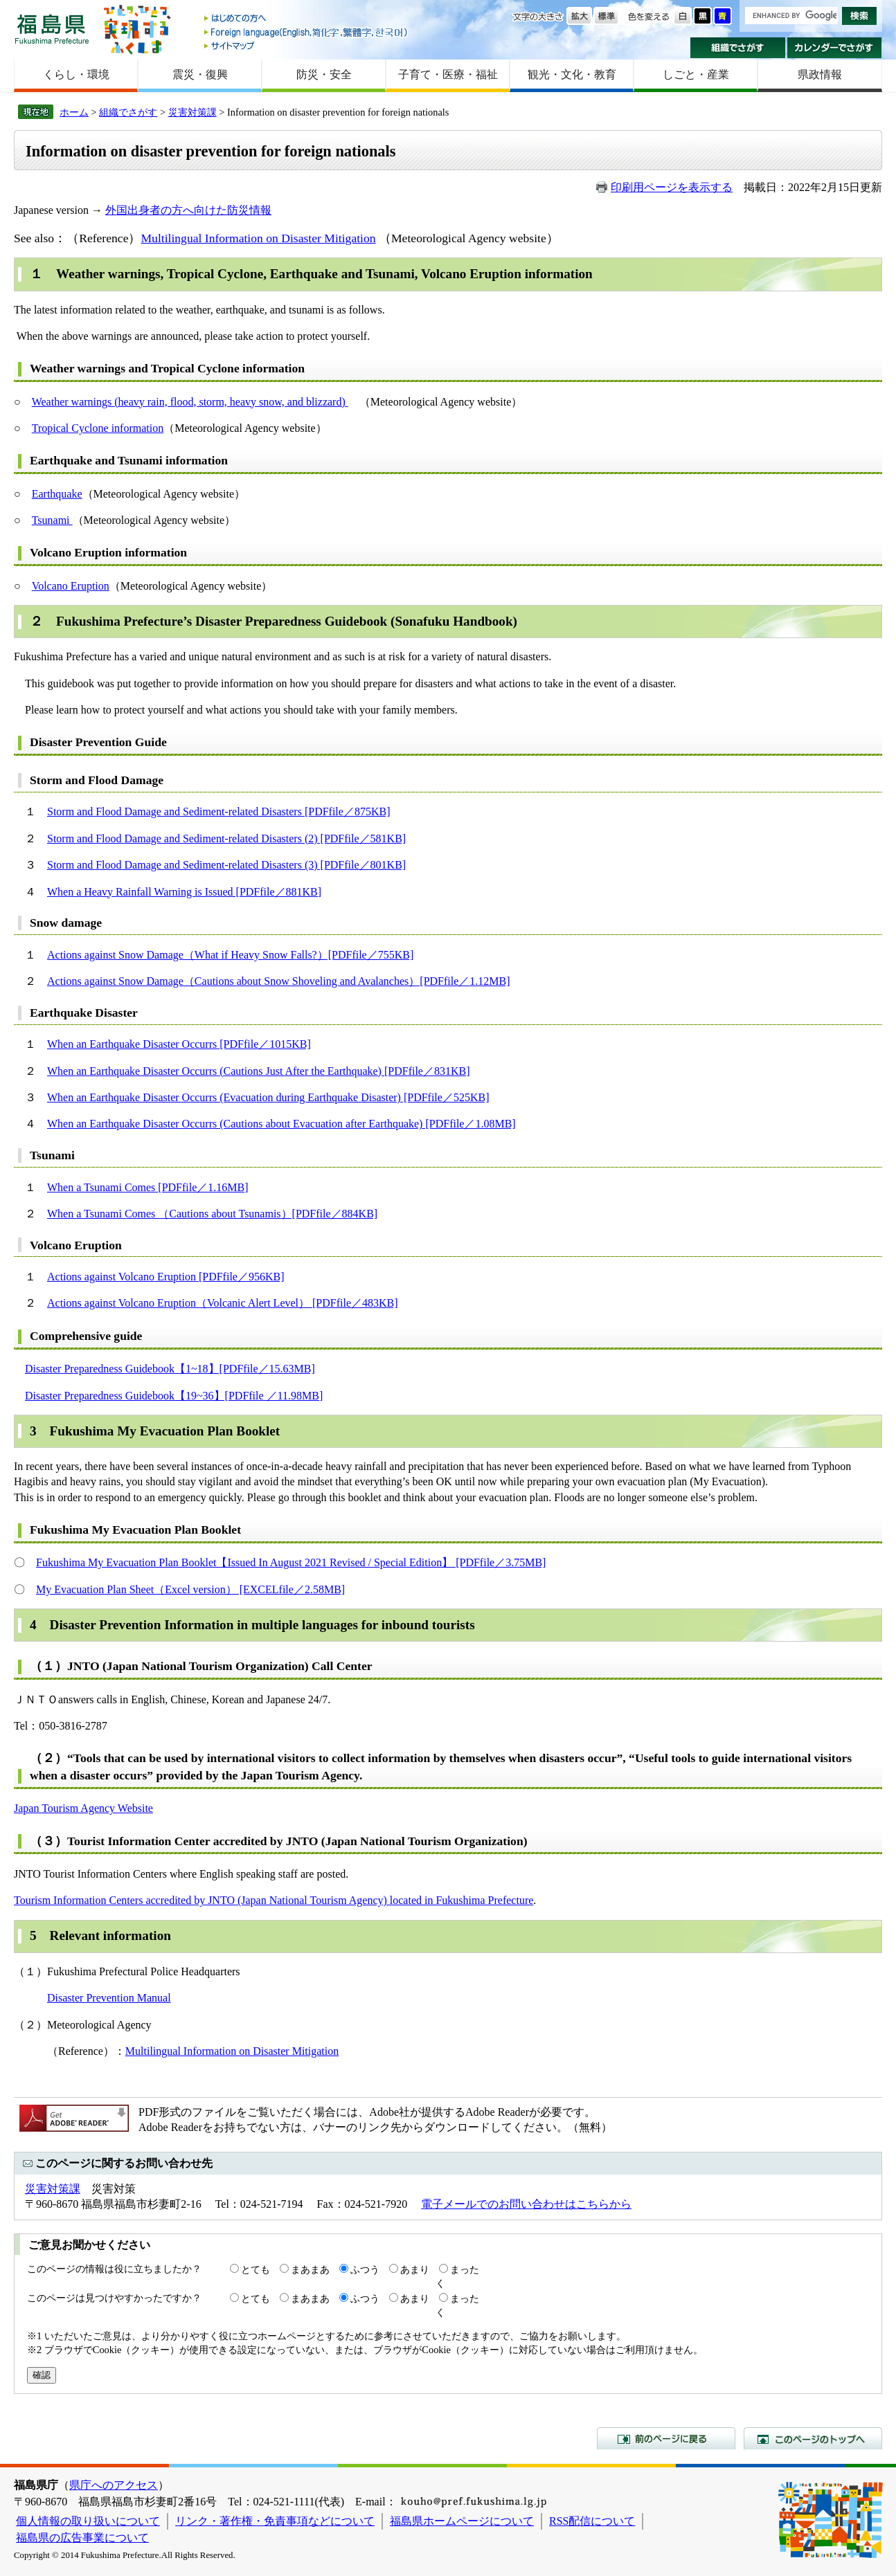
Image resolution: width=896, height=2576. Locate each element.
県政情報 (820, 74)
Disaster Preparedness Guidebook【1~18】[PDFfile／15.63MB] (170, 1369)
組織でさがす (737, 47)
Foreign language (307, 32)
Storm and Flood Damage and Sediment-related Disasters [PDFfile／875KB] (218, 811)
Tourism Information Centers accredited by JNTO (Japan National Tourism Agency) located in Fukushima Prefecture (273, 1900)
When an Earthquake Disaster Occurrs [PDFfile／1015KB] (179, 1044)
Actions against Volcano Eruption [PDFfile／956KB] (166, 1276)
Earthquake (57, 494)
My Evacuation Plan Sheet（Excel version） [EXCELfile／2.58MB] (190, 1589)
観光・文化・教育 (572, 74)
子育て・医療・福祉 (448, 74)
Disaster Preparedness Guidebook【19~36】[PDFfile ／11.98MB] (174, 1396)
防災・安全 (324, 74)
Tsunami (52, 520)
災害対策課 (192, 112)
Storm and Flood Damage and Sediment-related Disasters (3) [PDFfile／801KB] (226, 865)
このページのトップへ (813, 2438)
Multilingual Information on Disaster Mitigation (258, 238)
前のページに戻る (666, 2438)
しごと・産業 (696, 74)
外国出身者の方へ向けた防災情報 (188, 210)
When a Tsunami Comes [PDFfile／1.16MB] (148, 1187)
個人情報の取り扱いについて (88, 2521)
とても (255, 2269)
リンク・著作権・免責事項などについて (275, 2521)
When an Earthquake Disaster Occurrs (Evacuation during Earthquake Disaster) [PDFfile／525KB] (268, 1097)
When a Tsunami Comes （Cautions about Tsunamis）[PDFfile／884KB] (212, 1213)
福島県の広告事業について (82, 2537)
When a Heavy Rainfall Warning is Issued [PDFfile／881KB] (184, 892)
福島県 (52, 28)
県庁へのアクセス (113, 2485)
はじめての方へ (307, 19)
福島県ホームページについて (462, 2521)
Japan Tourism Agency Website (83, 1808)
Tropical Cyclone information (98, 428)
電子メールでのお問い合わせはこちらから (526, 2204)
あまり (414, 2269)
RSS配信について (592, 2521)
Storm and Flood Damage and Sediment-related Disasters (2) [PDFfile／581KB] (226, 838)
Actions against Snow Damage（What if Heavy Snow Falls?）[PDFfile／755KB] (230, 955)
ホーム (74, 112)
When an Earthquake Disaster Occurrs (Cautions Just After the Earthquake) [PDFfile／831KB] (258, 1071)
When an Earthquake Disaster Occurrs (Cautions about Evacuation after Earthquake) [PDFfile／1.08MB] (281, 1124)
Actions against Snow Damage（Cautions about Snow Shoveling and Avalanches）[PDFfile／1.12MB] (278, 981)
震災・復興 (200, 74)
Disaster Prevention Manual (109, 1998)
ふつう (364, 2269)
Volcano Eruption (70, 586)
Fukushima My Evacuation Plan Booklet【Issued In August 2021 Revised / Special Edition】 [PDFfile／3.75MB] (291, 1562)
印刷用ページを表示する (672, 187)
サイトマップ (307, 45)
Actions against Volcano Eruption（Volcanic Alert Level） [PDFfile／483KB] (222, 1303)
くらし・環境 (76, 74)
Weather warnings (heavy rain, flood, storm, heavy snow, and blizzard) (190, 402)
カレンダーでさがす (834, 47)
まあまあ (310, 2269)
